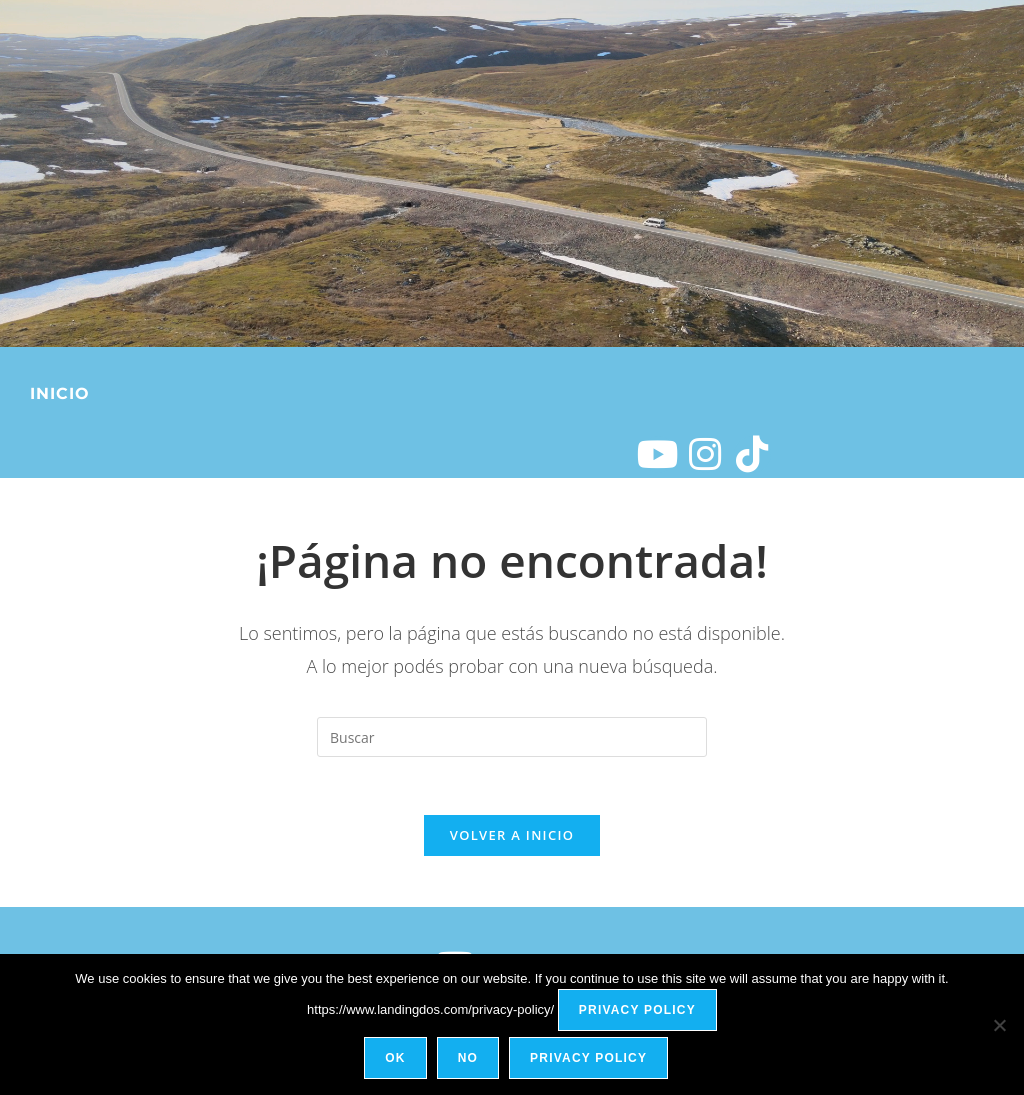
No (468, 1059)
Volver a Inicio (512, 838)
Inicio (59, 393)
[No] (999, 1025)
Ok (396, 1059)
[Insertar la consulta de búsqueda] (512, 737)
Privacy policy (637, 1011)
